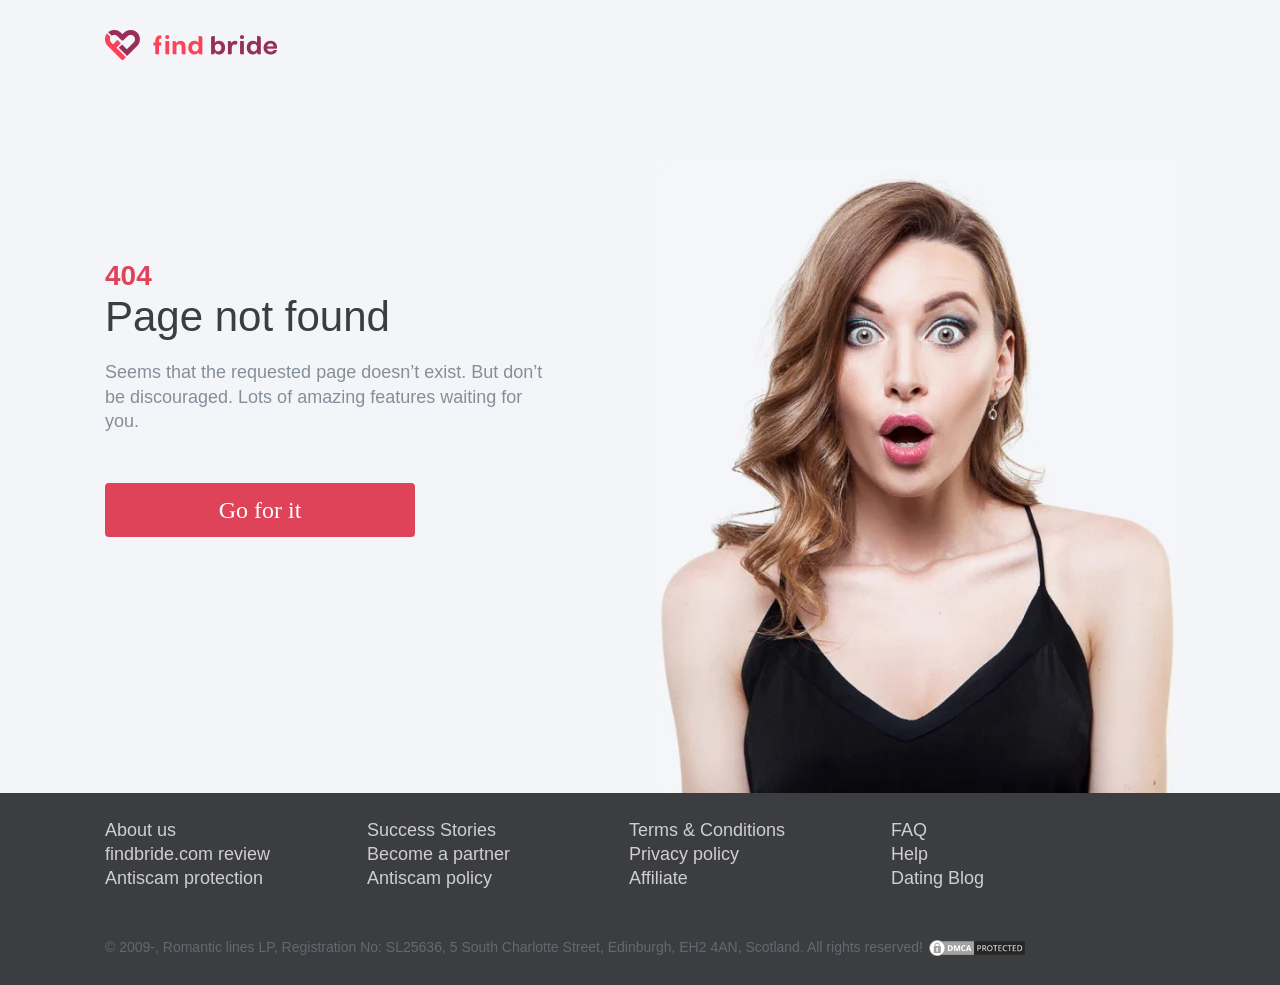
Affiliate (658, 878)
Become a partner (438, 854)
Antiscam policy (429, 878)
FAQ (909, 830)
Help (909, 854)
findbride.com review (187, 854)
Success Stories (431, 830)
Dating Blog (937, 878)
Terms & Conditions (707, 830)
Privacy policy (684, 854)
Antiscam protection (184, 878)
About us (140, 830)
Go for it (260, 510)
